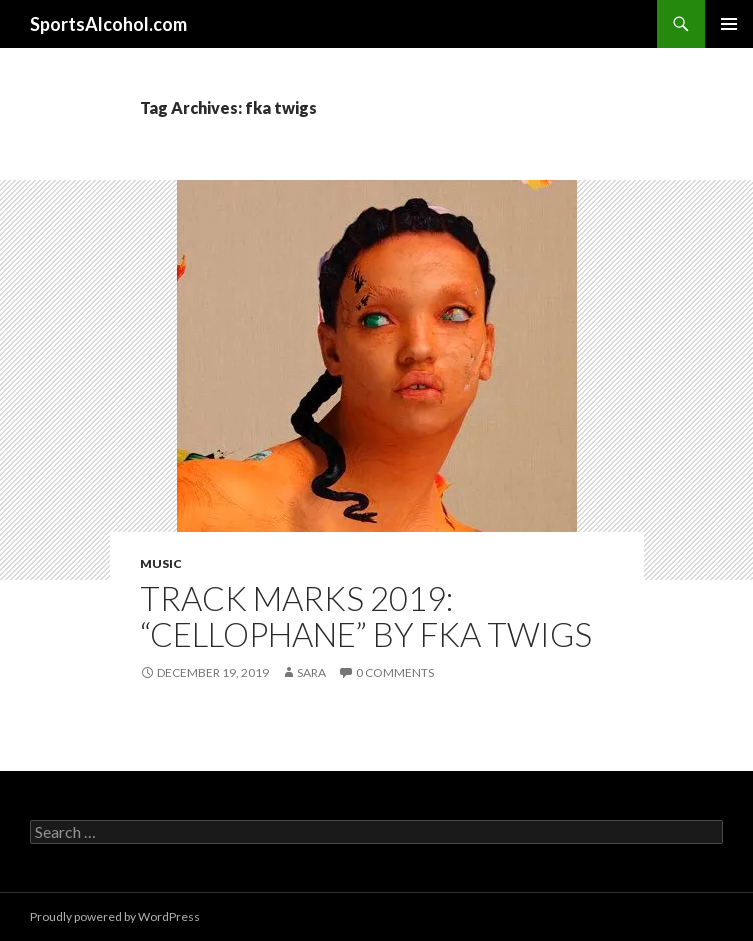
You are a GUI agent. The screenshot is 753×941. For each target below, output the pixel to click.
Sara (311, 672)
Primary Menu (729, 24)
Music (161, 563)
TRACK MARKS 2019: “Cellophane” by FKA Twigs (366, 616)
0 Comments (395, 672)
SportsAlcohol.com (108, 24)
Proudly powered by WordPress (115, 916)
